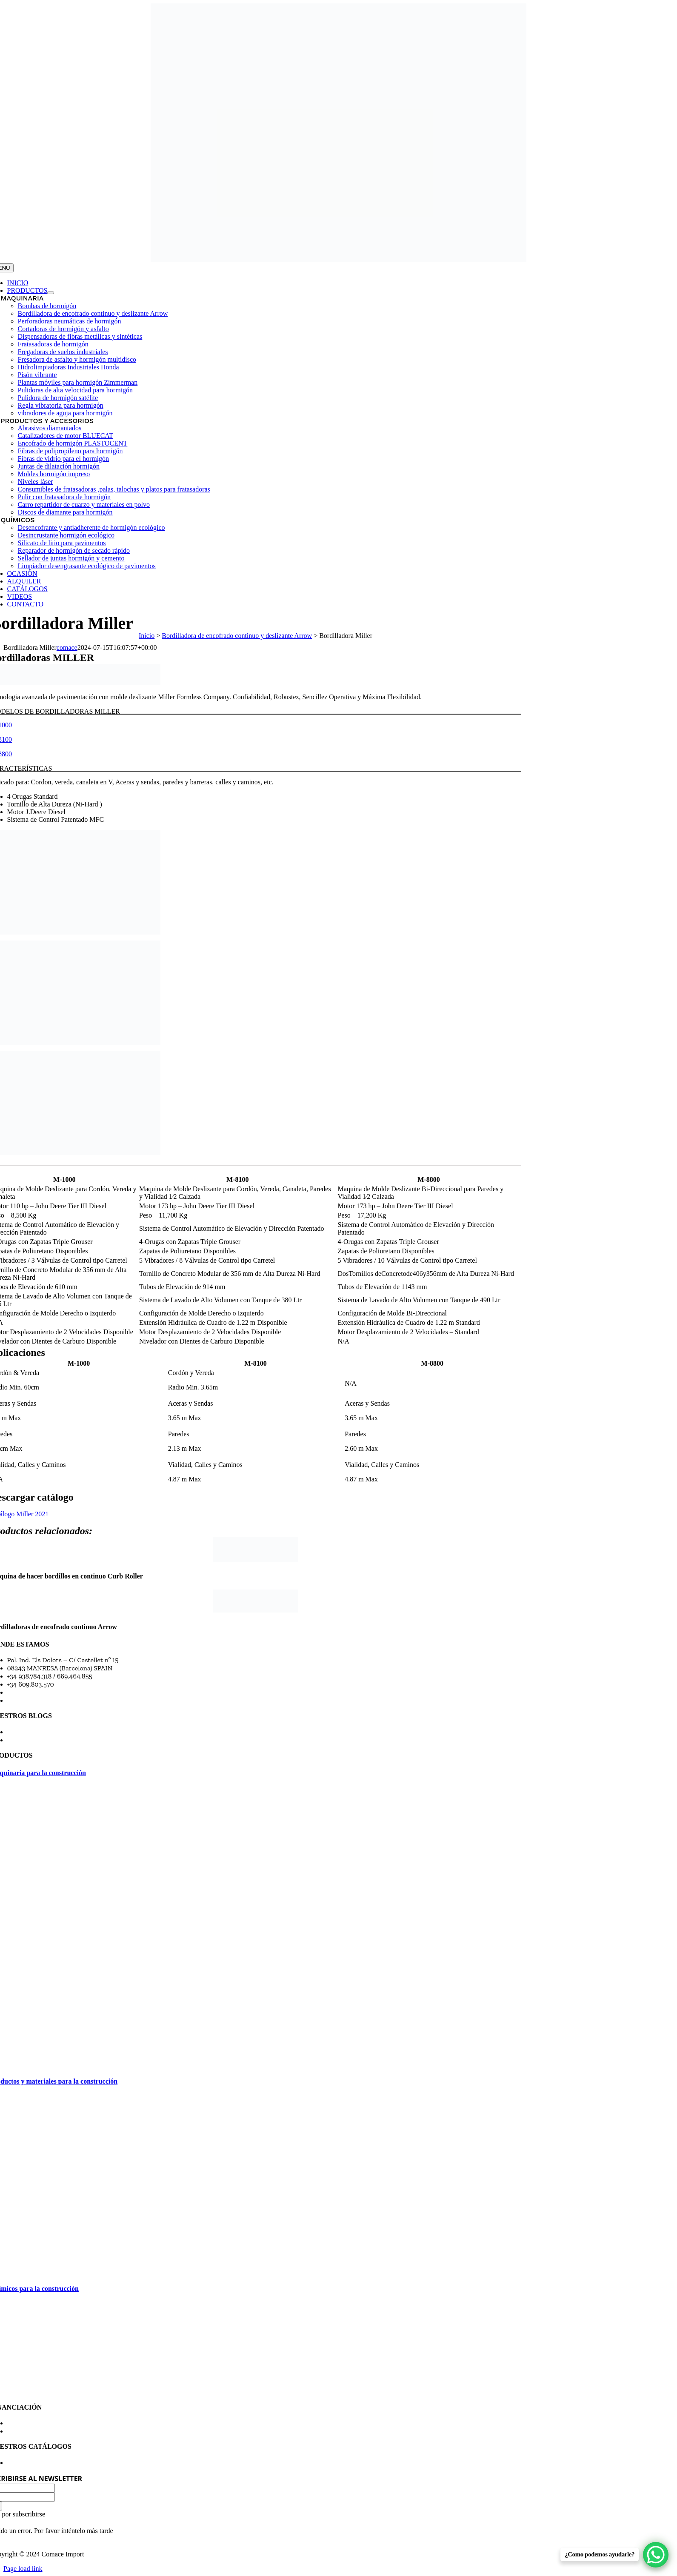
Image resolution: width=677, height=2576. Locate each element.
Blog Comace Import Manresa (50, 1740)
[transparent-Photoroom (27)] (338, 259)
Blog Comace (26, 1732)
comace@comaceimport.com (49, 1692)
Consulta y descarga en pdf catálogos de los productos (86, 2463)
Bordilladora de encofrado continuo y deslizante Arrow (237, 635)
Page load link (23, 2568)
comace (67, 647)
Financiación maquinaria (43, 2423)
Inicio (146, 635)
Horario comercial (33, 1700)
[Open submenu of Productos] (50, 293)
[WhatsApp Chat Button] (655, 2554)
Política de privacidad (38, 2431)
